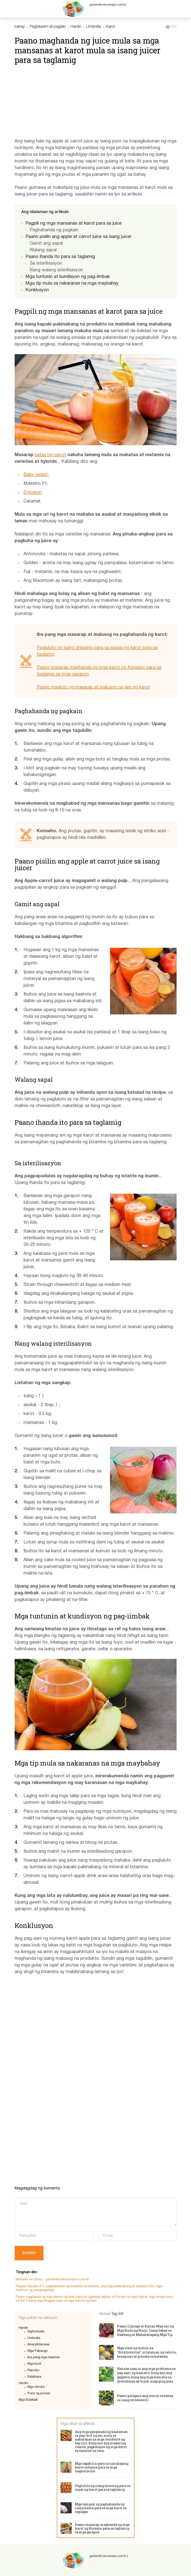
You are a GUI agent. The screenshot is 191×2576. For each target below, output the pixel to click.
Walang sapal (43, 250)
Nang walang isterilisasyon (56, 270)
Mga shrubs (36, 2387)
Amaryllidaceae (38, 2344)
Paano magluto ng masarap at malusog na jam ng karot (93, 687)
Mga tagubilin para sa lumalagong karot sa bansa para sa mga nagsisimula (101, 2467)
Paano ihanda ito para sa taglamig (60, 257)
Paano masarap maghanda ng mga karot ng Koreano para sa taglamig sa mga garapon (102, 2528)
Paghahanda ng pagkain (54, 230)
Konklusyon (37, 290)
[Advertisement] (96, 102)
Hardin (23, 2328)
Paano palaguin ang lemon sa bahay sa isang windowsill (145, 2398)
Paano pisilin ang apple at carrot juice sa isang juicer (79, 237)
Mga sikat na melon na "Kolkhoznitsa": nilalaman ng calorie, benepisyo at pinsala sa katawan (147, 2352)
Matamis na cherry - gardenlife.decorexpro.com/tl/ (52, 2279)
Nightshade (36, 2331)
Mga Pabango (38, 2351)
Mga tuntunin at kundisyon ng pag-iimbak (68, 277)
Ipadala (29, 2253)
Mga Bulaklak (28, 2399)
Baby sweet (35, 475)
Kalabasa (34, 2376)
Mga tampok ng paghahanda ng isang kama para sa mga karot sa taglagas (100, 2508)
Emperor (32, 493)
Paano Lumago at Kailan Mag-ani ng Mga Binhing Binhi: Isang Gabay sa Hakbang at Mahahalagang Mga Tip (145, 2330)
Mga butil (34, 2363)
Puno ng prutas (39, 2393)
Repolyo (33, 2370)
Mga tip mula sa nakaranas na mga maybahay (72, 283)
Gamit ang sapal (46, 243)
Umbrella (34, 2338)
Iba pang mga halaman (44, 2357)
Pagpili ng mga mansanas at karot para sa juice (74, 223)
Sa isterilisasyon (46, 263)
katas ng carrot (50, 455)
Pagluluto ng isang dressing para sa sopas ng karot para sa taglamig (102, 2487)
